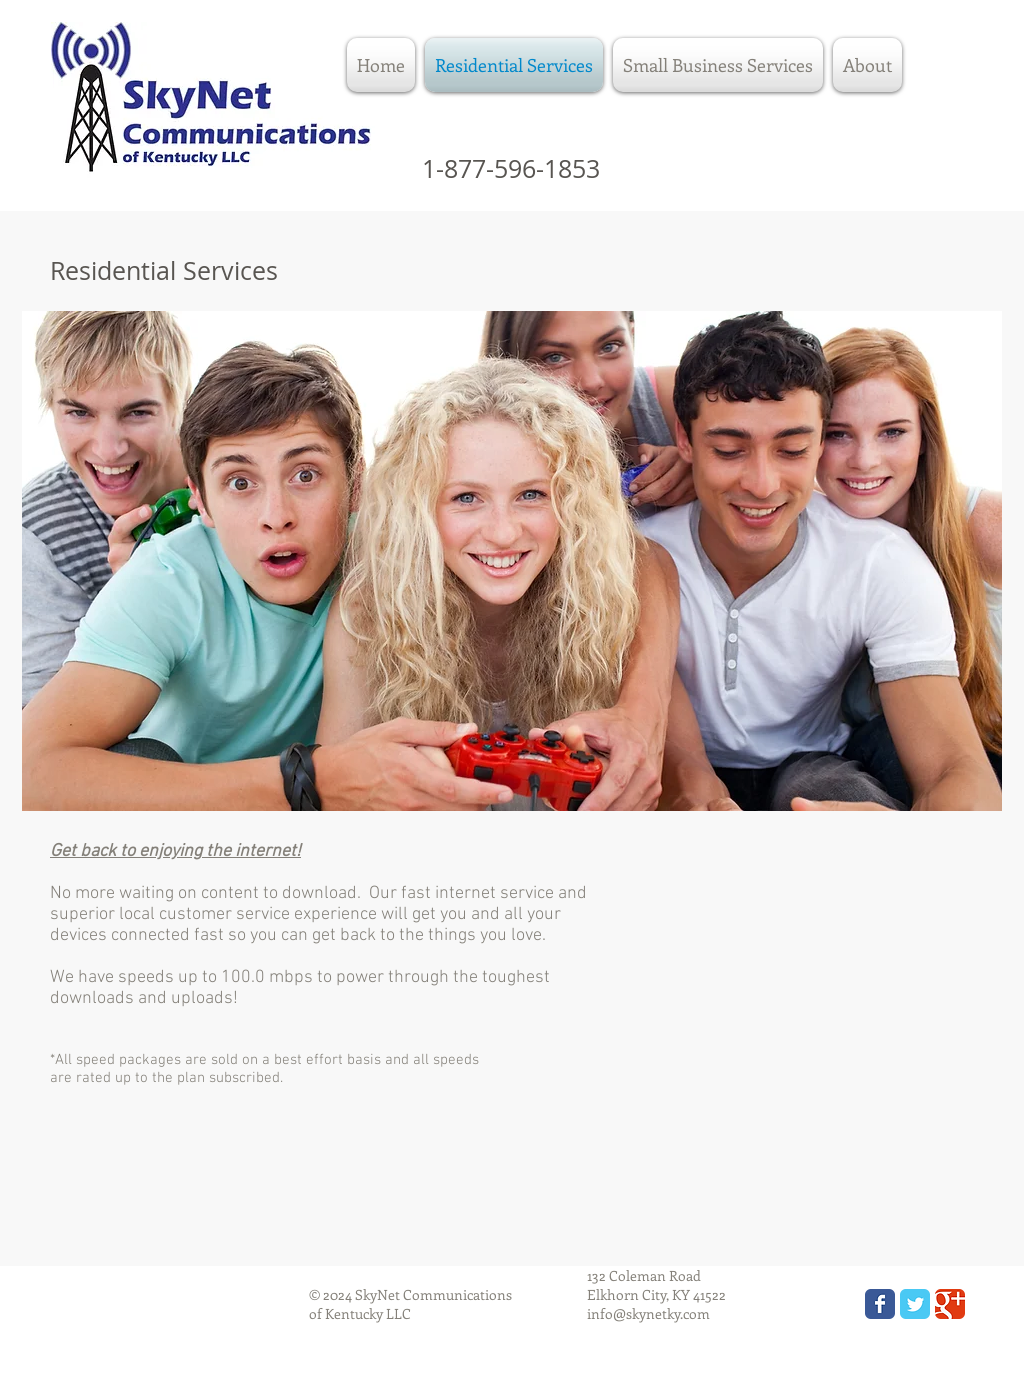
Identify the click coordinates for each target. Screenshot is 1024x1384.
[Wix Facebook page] (880, 1304)
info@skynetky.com (648, 1313)
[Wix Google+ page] (950, 1304)
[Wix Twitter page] (915, 1304)
